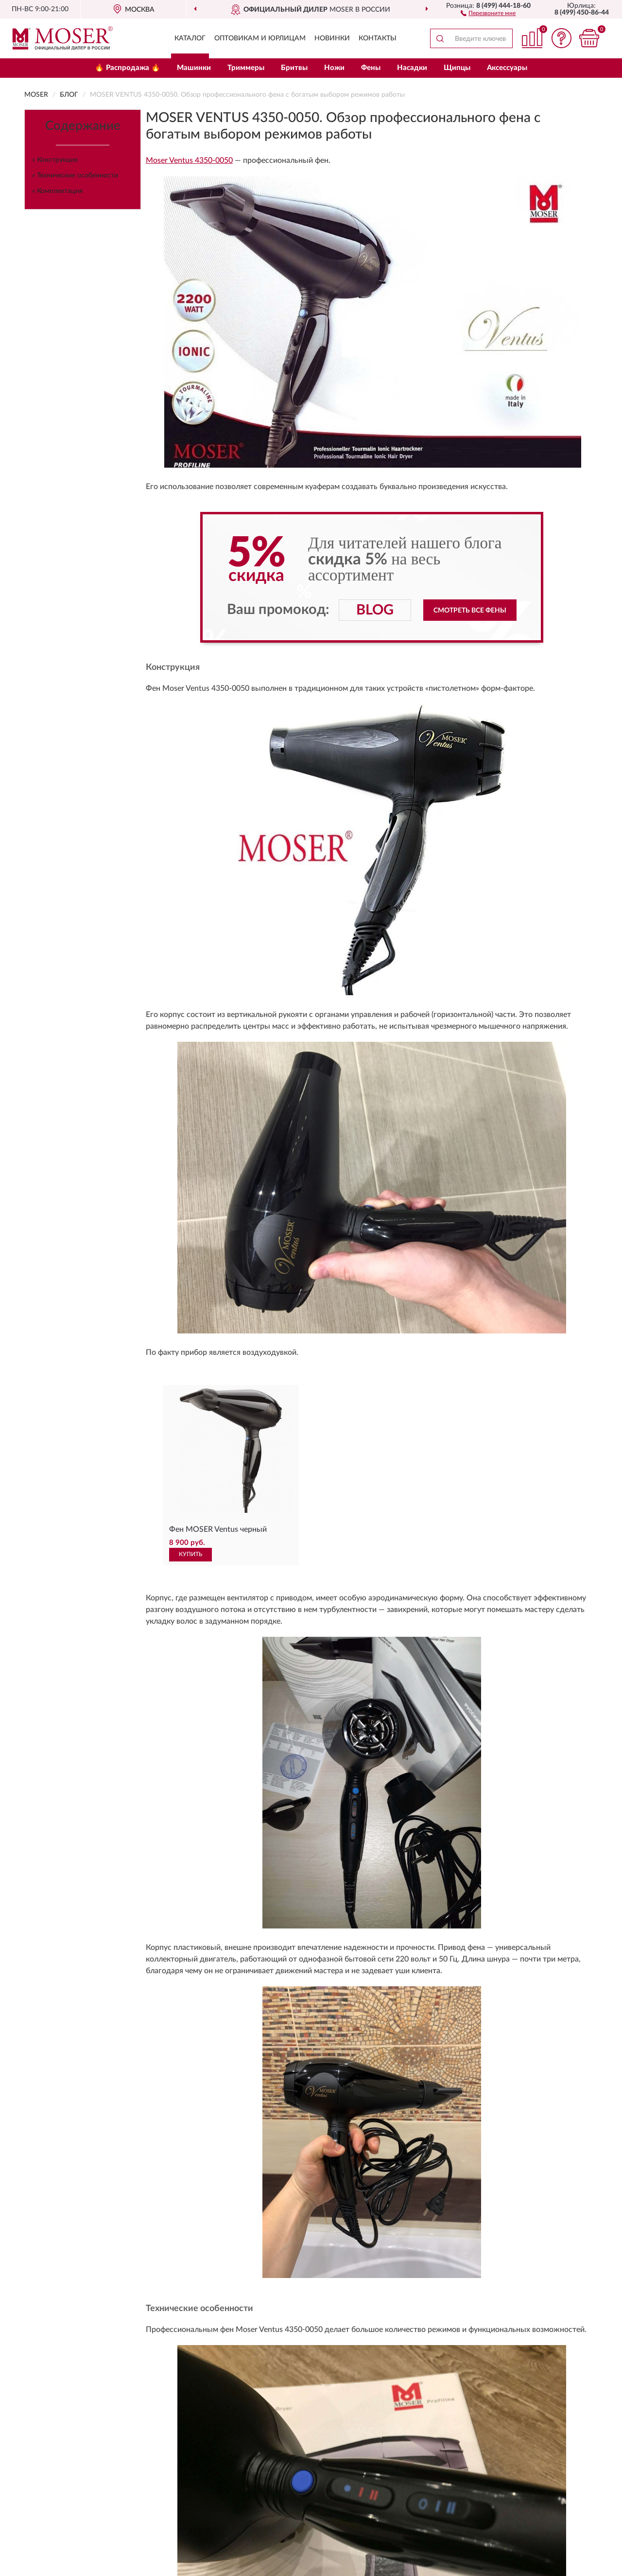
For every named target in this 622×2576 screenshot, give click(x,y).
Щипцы (457, 67)
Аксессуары (507, 67)
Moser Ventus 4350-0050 (189, 160)
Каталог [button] (190, 38)
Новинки (332, 38)
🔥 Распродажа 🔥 (127, 67)
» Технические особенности (75, 175)
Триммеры (245, 67)
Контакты (378, 38)
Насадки (412, 67)
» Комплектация (57, 191)
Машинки (194, 67)
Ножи (334, 67)
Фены (370, 67)
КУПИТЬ (190, 1554)
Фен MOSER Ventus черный (218, 1529)
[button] (488, 13)
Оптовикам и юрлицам (260, 38)
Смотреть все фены (469, 610)
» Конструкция (55, 160)
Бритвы (294, 67)
